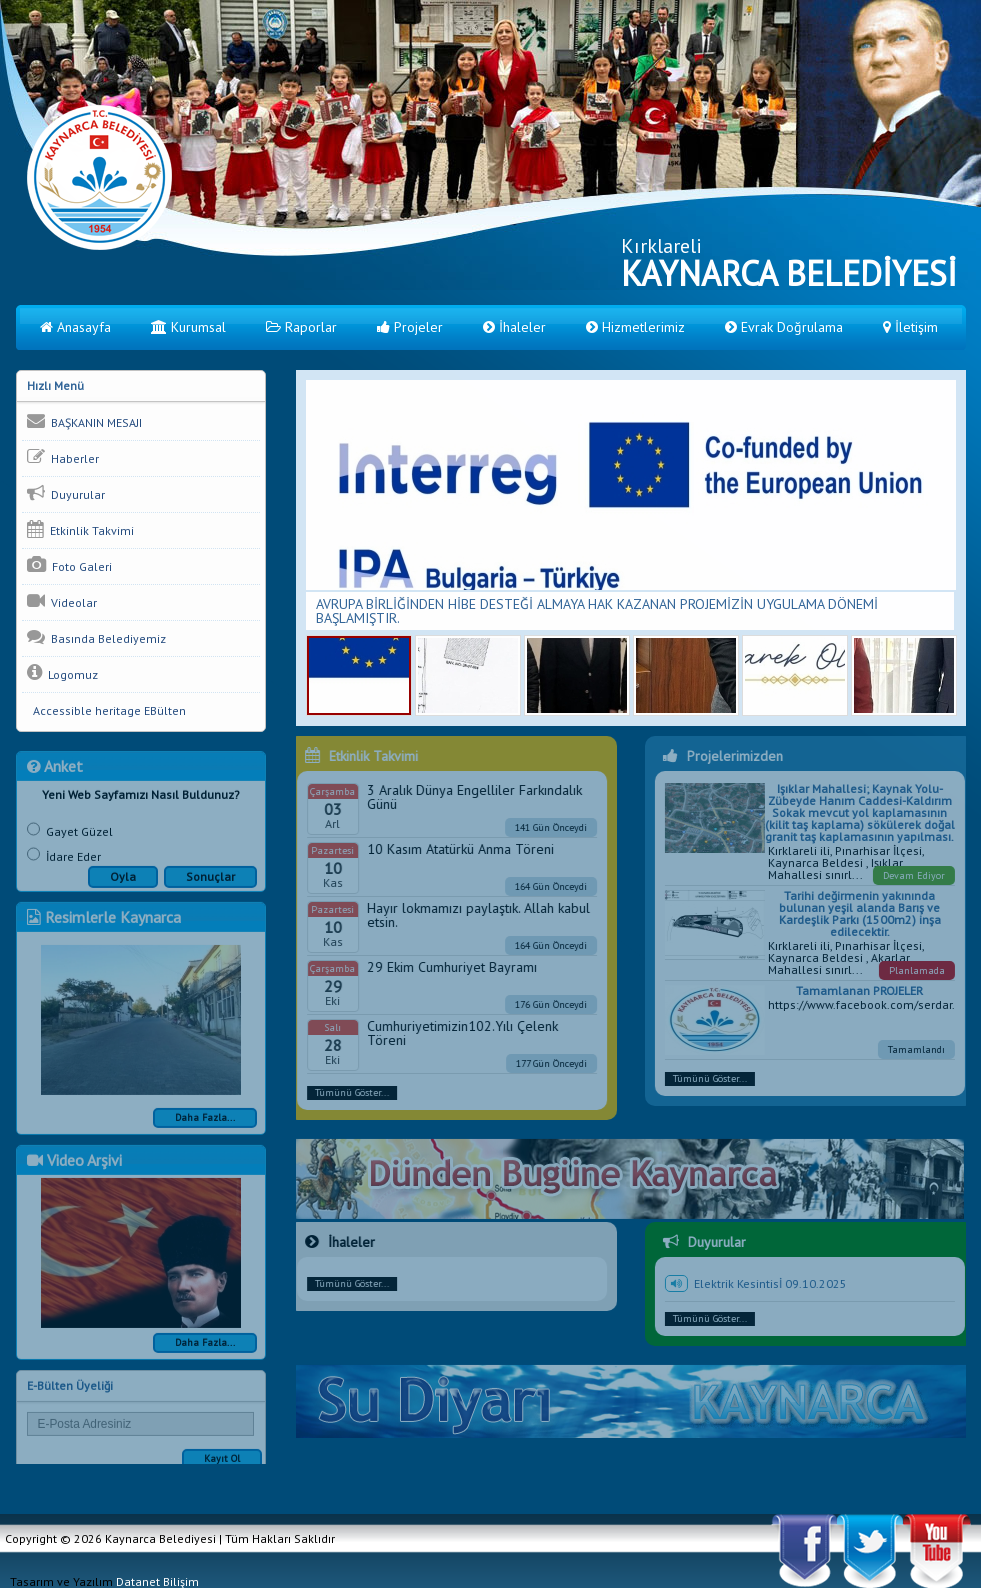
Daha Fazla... (205, 1125)
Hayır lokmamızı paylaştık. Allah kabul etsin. (470, 915)
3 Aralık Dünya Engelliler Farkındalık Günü (466, 797)
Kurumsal (188, 327)
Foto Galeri (69, 565)
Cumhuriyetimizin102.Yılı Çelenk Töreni (454, 1033)
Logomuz (62, 673)
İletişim (910, 327)
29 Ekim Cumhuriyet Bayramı (444, 967)
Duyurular (66, 493)
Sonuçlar (210, 884)
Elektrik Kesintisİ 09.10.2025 (777, 1283)
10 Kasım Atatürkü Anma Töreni (452, 849)
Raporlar (301, 327)
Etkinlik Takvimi (80, 529)
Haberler (63, 457)
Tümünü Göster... (344, 1092)
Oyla (123, 884)
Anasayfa (75, 327)
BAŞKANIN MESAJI (84, 421)
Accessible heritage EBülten (106, 710)
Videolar (62, 601)
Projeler (410, 327)
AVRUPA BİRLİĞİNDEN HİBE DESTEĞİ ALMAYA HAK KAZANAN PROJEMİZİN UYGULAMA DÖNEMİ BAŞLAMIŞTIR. (597, 611)
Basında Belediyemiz (96, 637)
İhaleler (514, 327)
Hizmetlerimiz (635, 327)
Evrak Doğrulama (784, 327)
